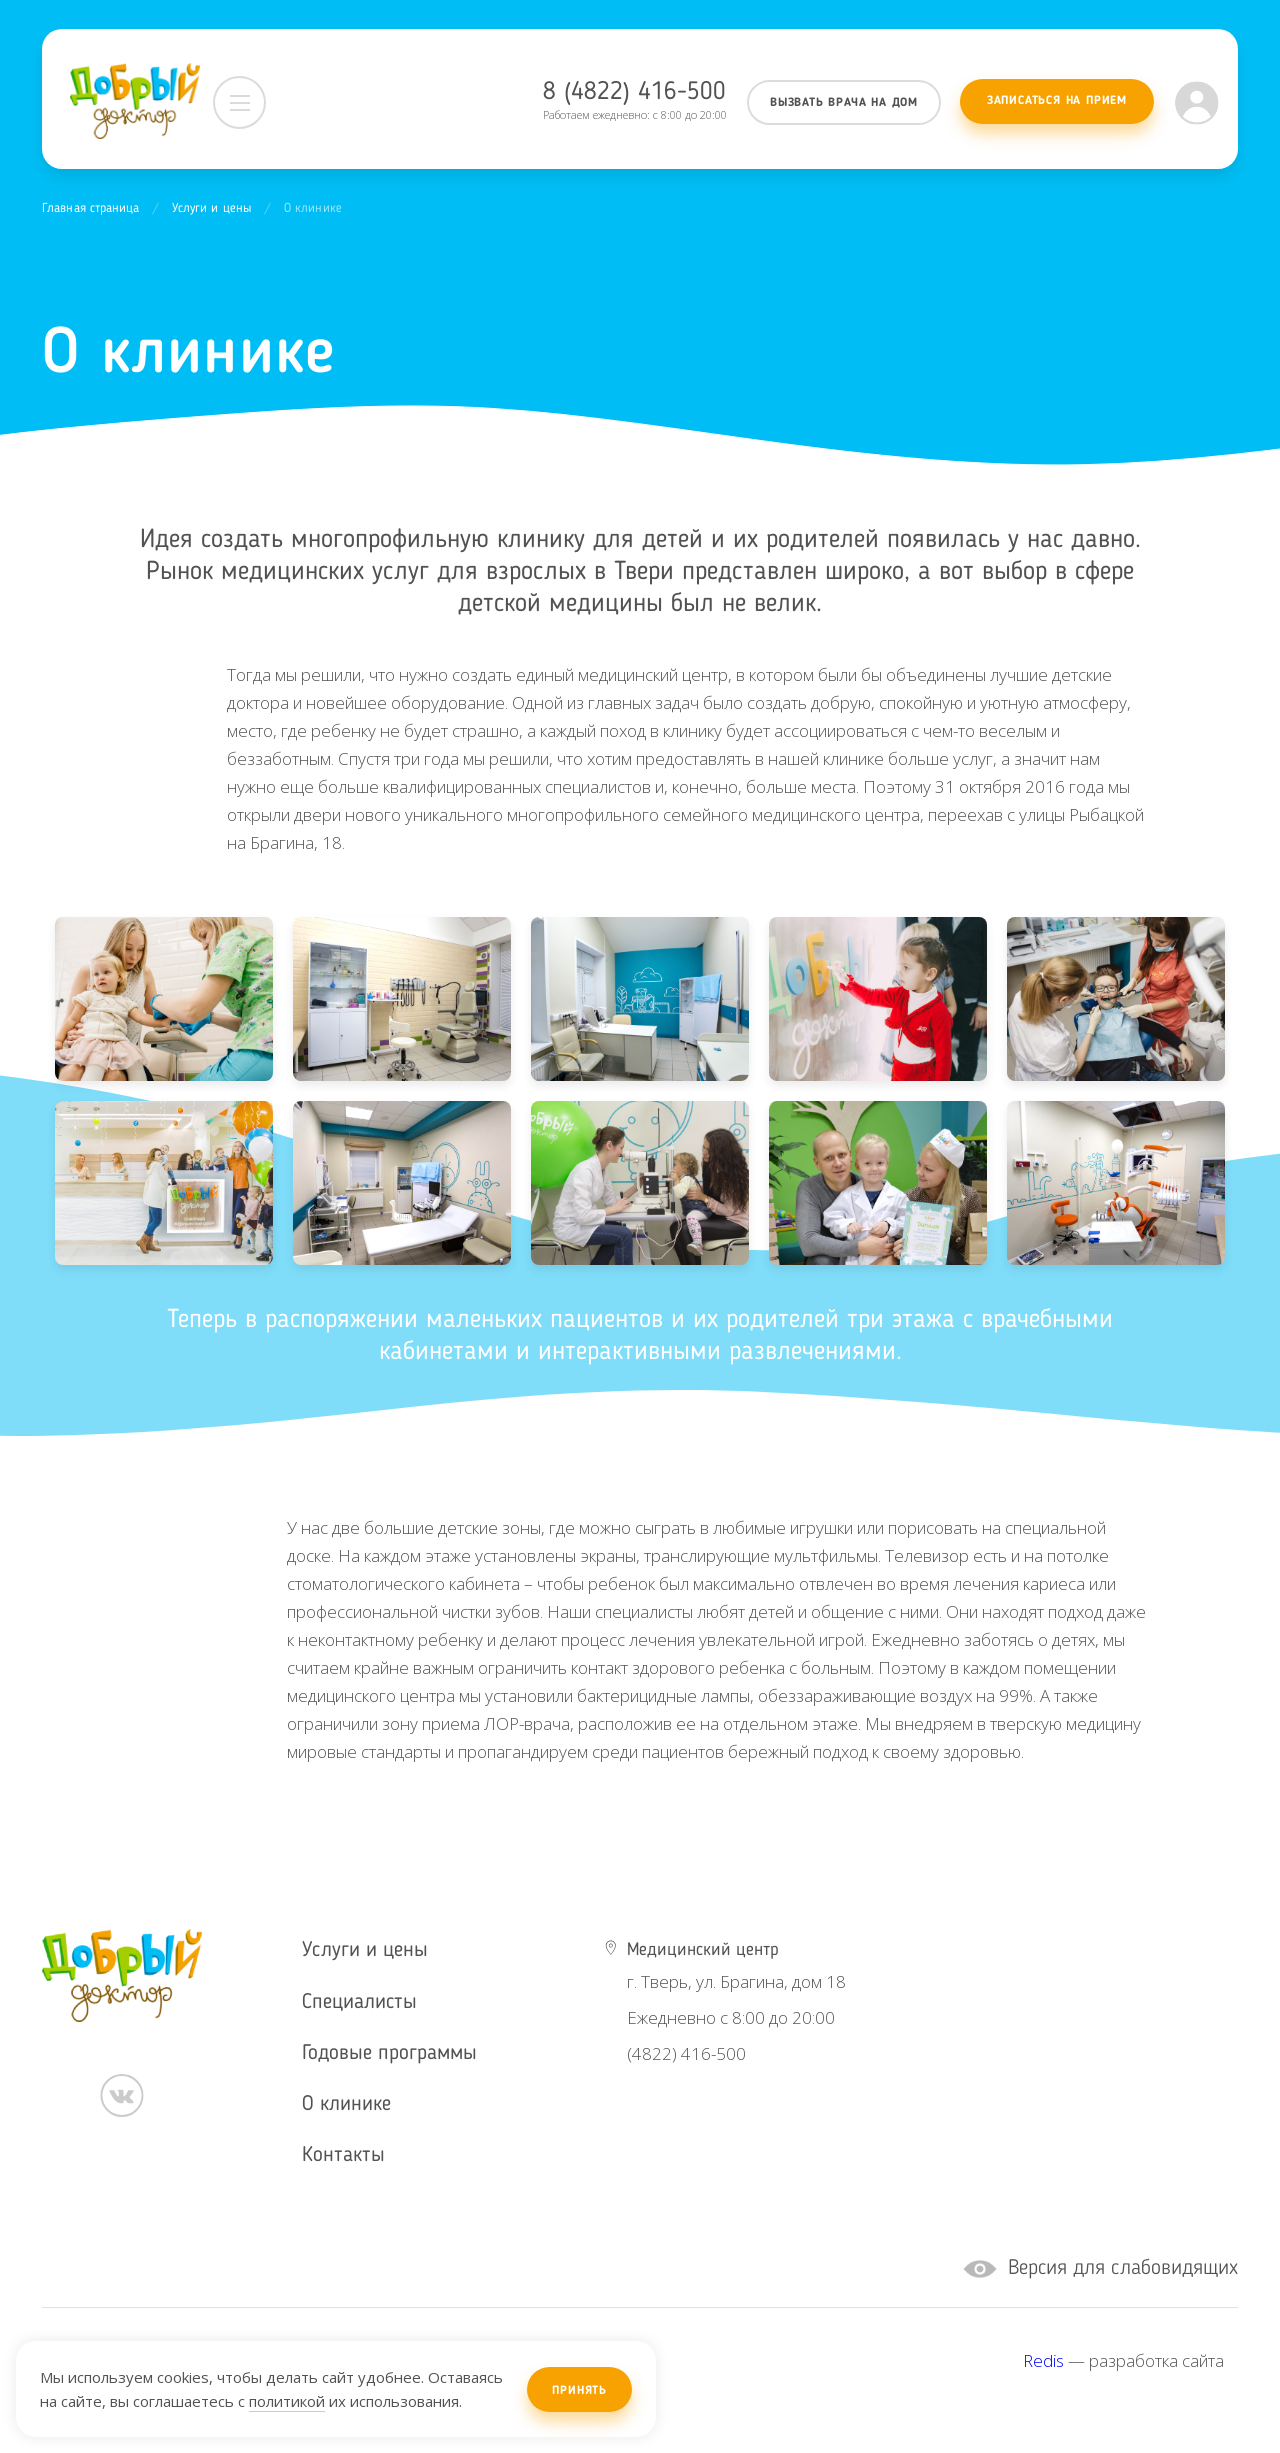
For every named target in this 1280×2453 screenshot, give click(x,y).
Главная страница (91, 208)
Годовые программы (389, 2053)
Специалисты (359, 2002)
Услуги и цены (212, 208)
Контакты (343, 2155)
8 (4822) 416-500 (634, 92)
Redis (1043, 2360)
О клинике (346, 2104)
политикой (287, 2401)
